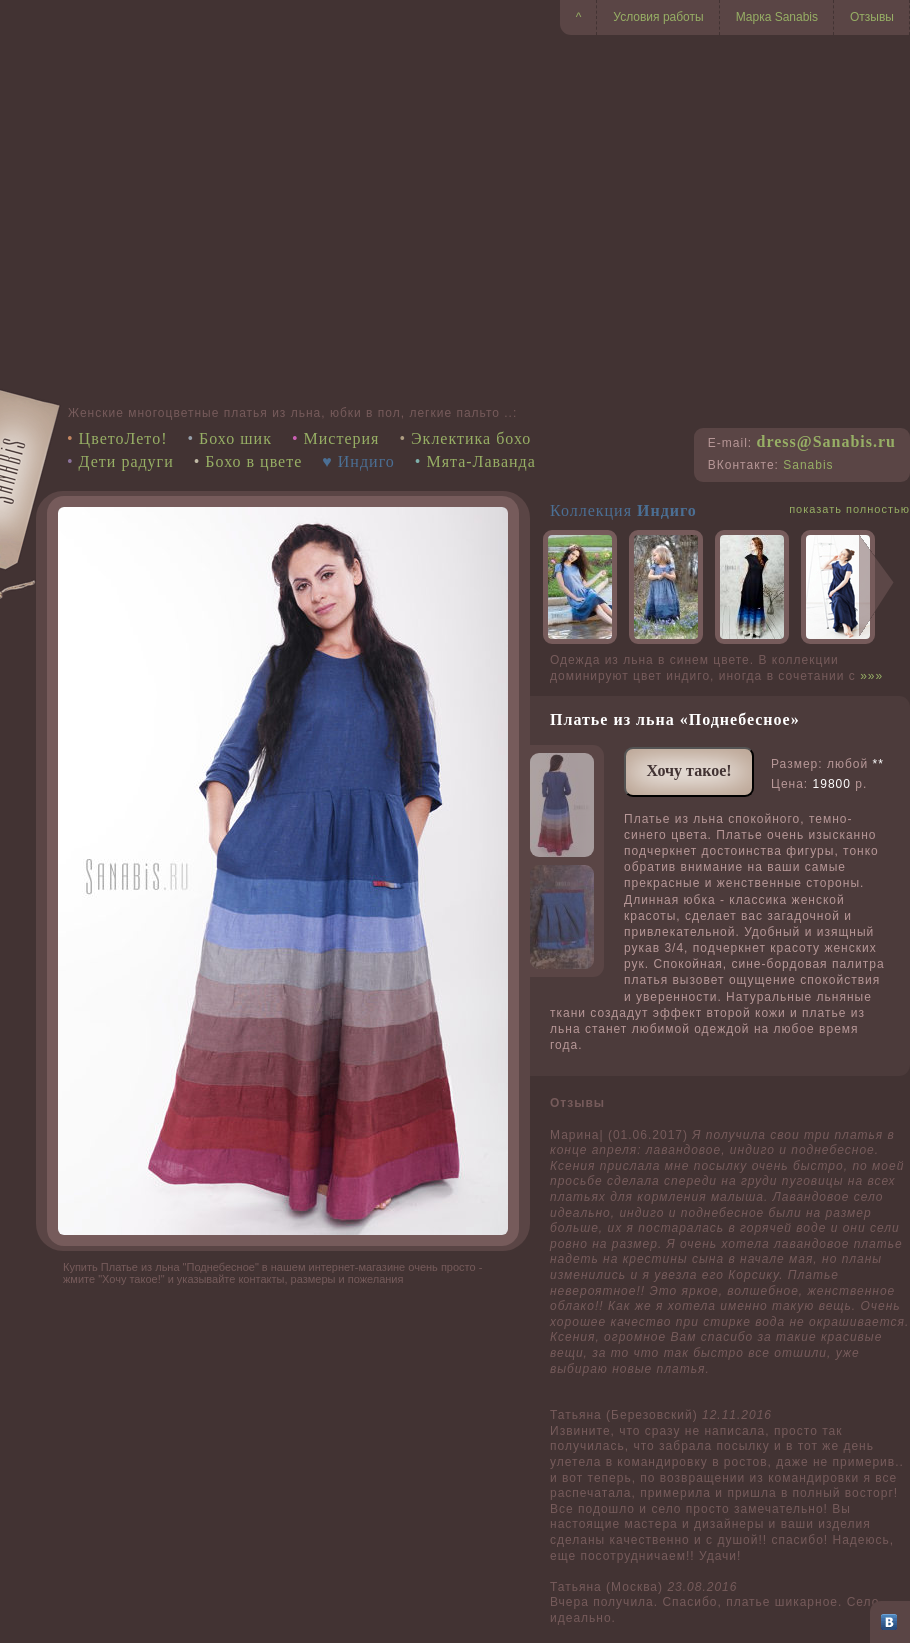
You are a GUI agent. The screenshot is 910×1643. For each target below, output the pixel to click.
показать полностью (849, 509)
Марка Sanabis (777, 17)
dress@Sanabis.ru (826, 441)
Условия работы (658, 17)
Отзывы (872, 17)
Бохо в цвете (253, 461)
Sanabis (808, 465)
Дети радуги (126, 461)
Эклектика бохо (471, 438)
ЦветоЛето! (123, 438)
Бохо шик (235, 438)
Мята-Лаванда (480, 461)
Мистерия (342, 438)
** (878, 764)
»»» (871, 676)
